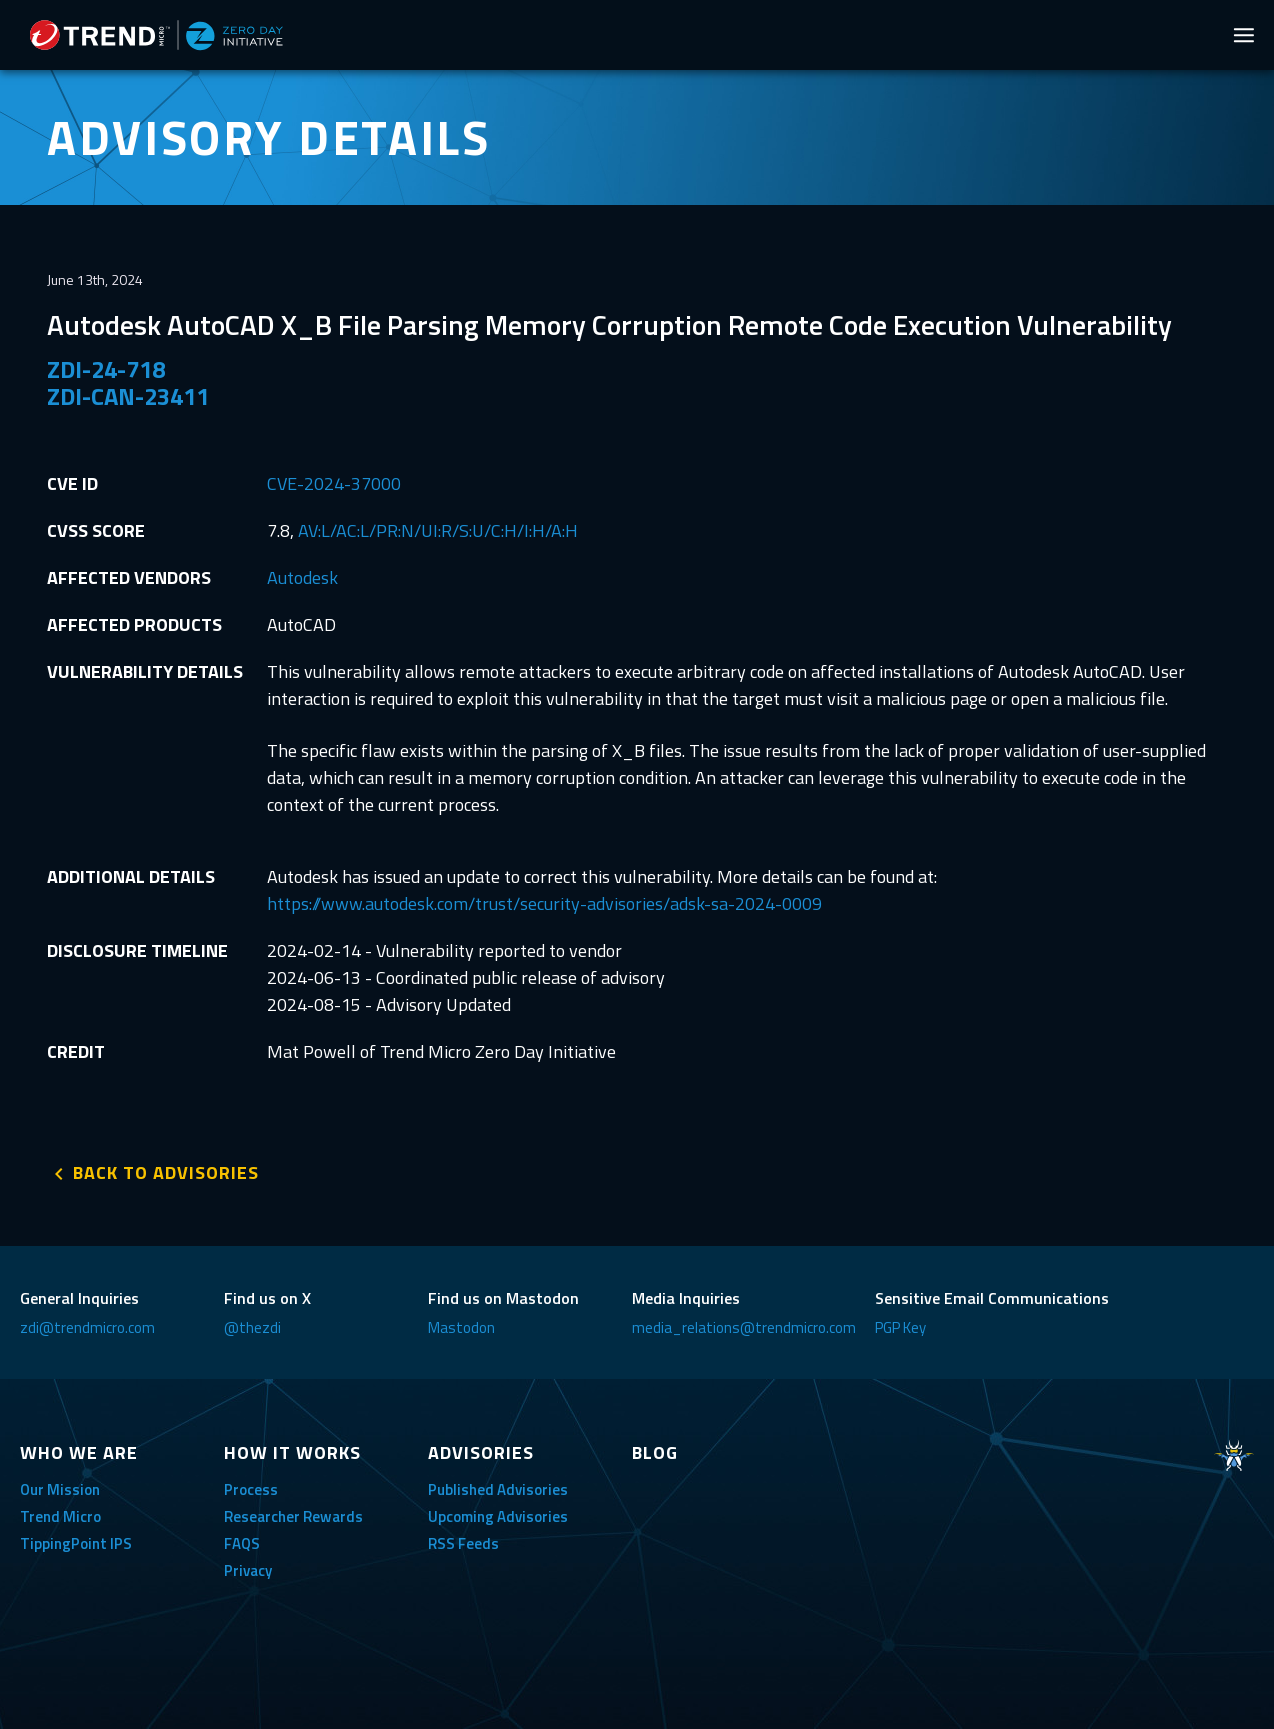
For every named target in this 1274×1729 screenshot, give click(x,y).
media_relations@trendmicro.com (744, 1327)
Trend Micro (60, 1516)
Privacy (248, 1570)
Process (251, 1489)
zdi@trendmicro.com (87, 1327)
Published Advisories (498, 1489)
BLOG (655, 1452)
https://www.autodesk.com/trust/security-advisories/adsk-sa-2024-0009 (544, 903)
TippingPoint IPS (76, 1543)
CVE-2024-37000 (334, 483)
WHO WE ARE (79, 1452)
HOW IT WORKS (292, 1452)
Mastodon (461, 1327)
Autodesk (302, 577)
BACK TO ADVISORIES (166, 1172)
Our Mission (60, 1489)
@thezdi (252, 1327)
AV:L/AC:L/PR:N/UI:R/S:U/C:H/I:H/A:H (438, 530)
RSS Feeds (463, 1543)
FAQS (242, 1543)
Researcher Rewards (293, 1516)
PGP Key (900, 1327)
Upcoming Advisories (498, 1516)
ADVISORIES (481, 1452)
